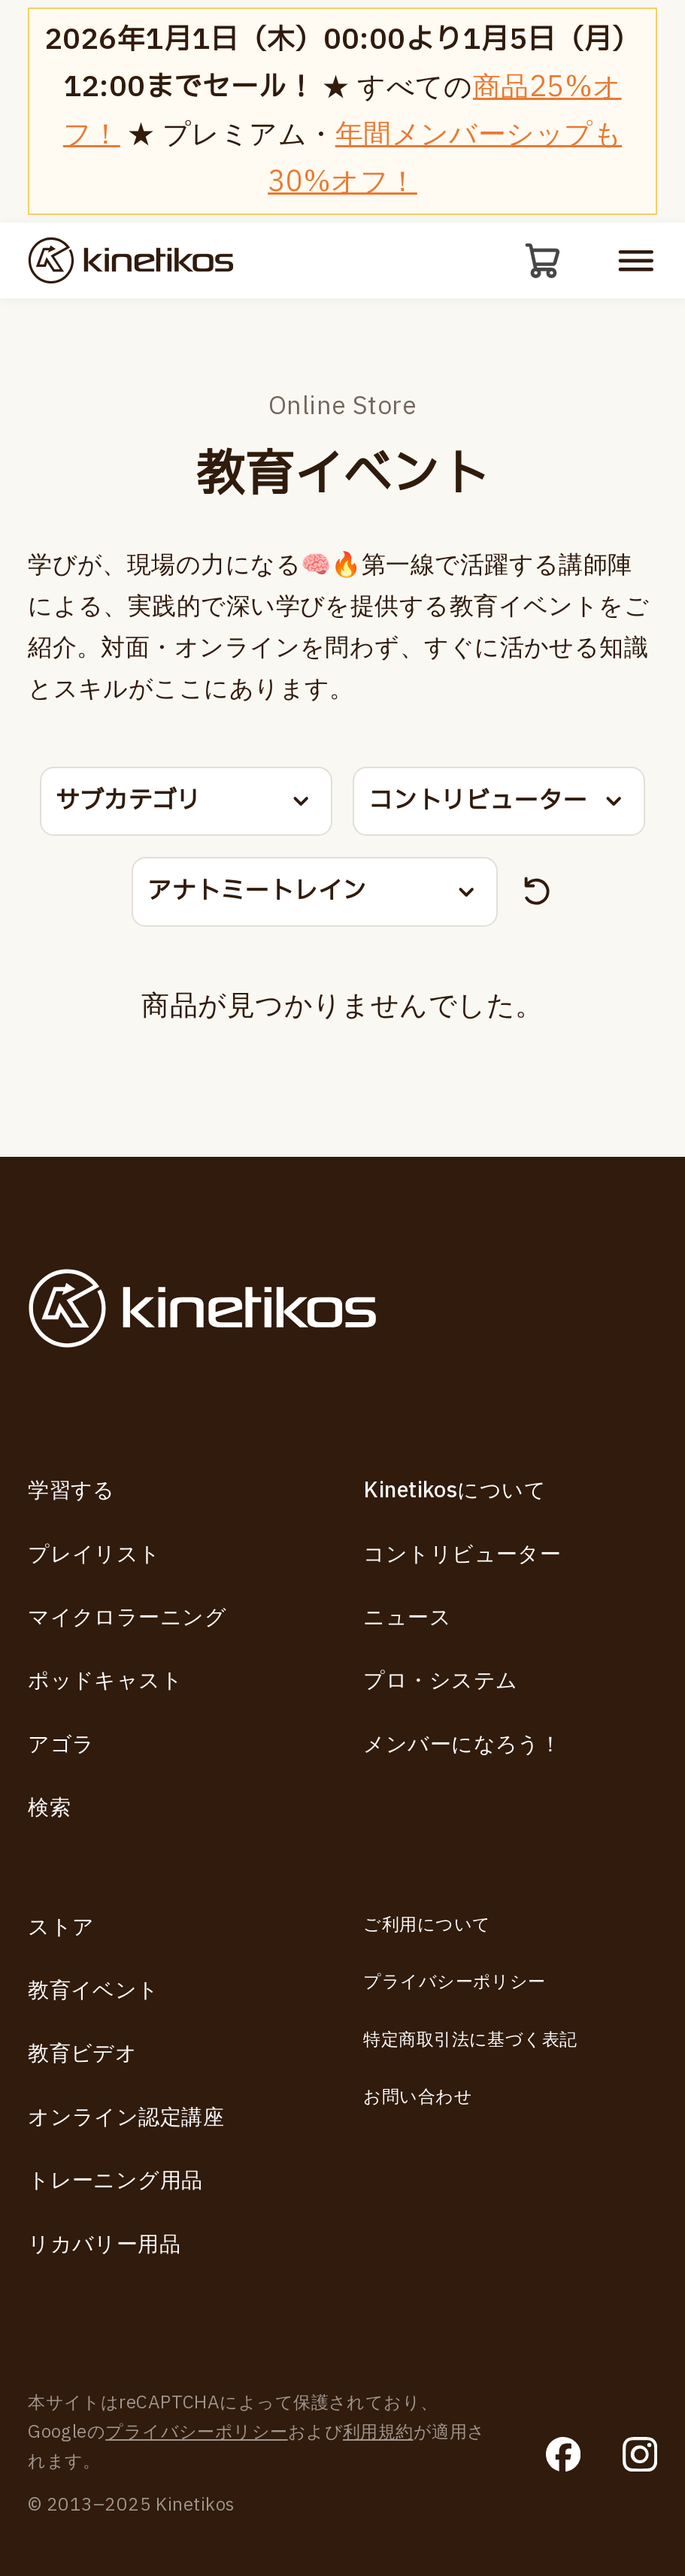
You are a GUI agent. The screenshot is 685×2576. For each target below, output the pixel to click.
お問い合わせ (417, 2097)
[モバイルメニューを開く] (636, 265)
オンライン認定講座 (126, 2117)
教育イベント (93, 1990)
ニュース (407, 1618)
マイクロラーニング (127, 1618)
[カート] (538, 264)
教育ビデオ (82, 2054)
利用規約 (378, 2432)
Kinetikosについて (454, 1491)
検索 (49, 1808)
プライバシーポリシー (454, 1982)
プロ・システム (440, 1681)
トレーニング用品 (115, 2181)
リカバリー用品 (104, 2244)
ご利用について (426, 1925)
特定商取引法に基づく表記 (470, 2040)
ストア (61, 1927)
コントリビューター (462, 1554)
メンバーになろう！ (462, 1745)
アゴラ (61, 1745)
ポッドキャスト (105, 1681)
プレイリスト (94, 1554)
